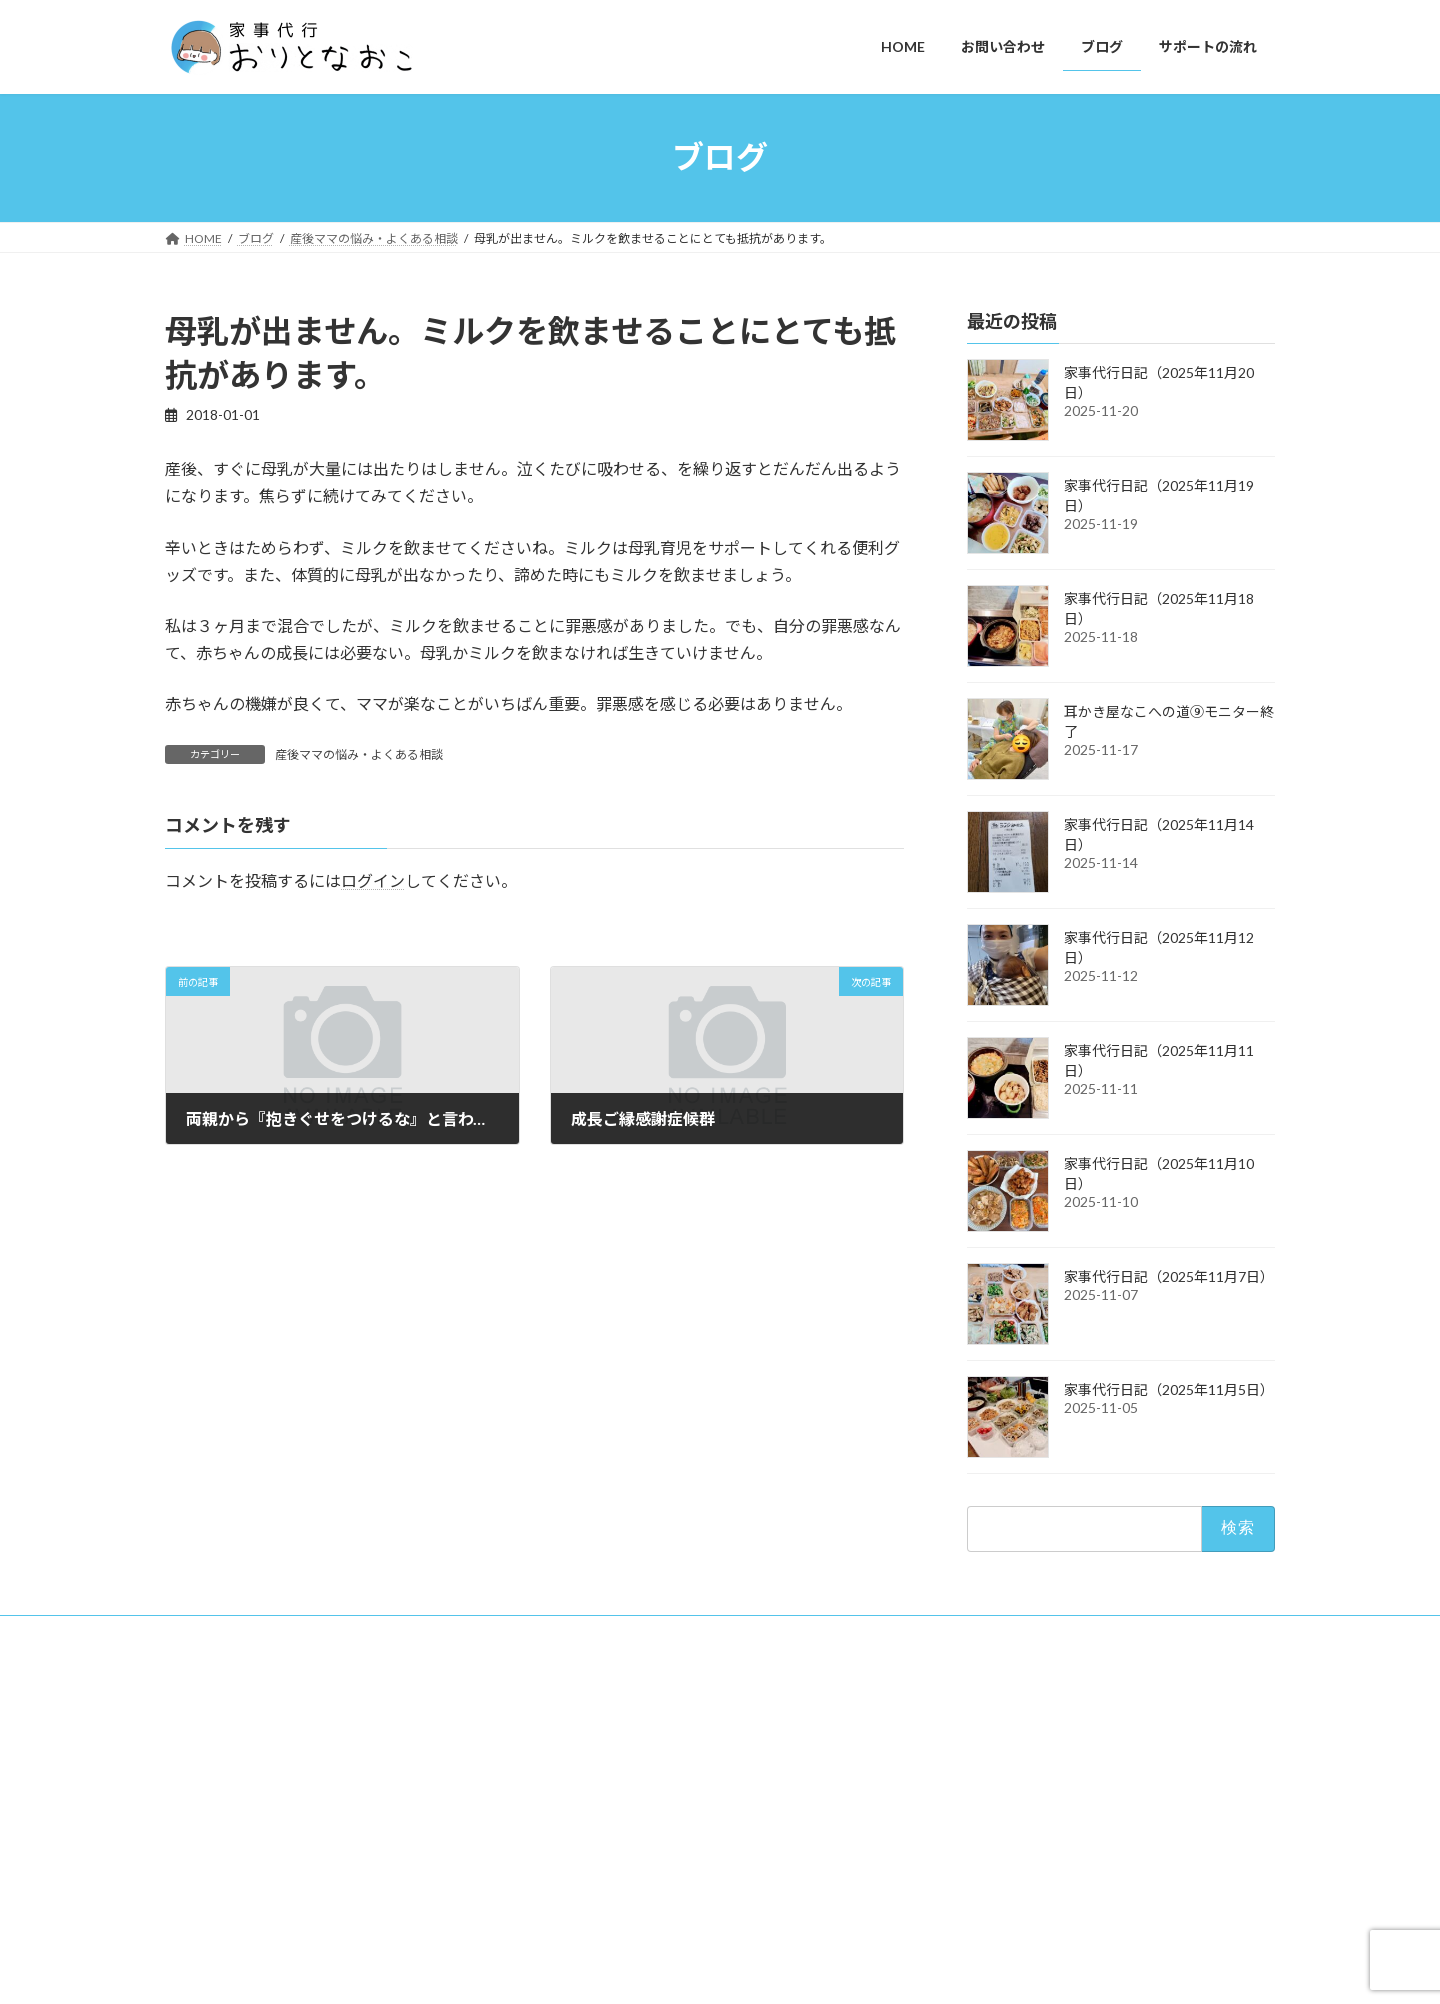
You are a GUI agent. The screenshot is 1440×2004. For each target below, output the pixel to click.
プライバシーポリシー (244, 1633)
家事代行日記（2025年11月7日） (1169, 1276)
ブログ (955, 1818)
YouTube (972, 1851)
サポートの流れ (979, 1918)
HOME (955, 1748)
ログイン (373, 880)
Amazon (971, 1883)
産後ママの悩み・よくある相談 (359, 754)
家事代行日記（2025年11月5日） (1169, 1389)
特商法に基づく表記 (397, 1633)
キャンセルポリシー (544, 1633)
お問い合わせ (973, 1783)
